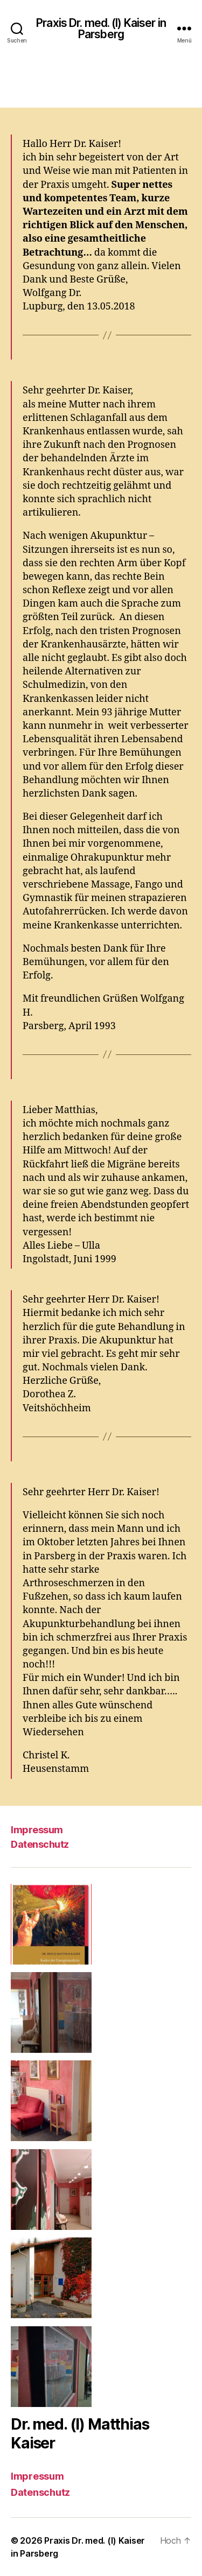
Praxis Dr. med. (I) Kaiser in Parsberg (101, 28)
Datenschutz (40, 1844)
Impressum (37, 1829)
